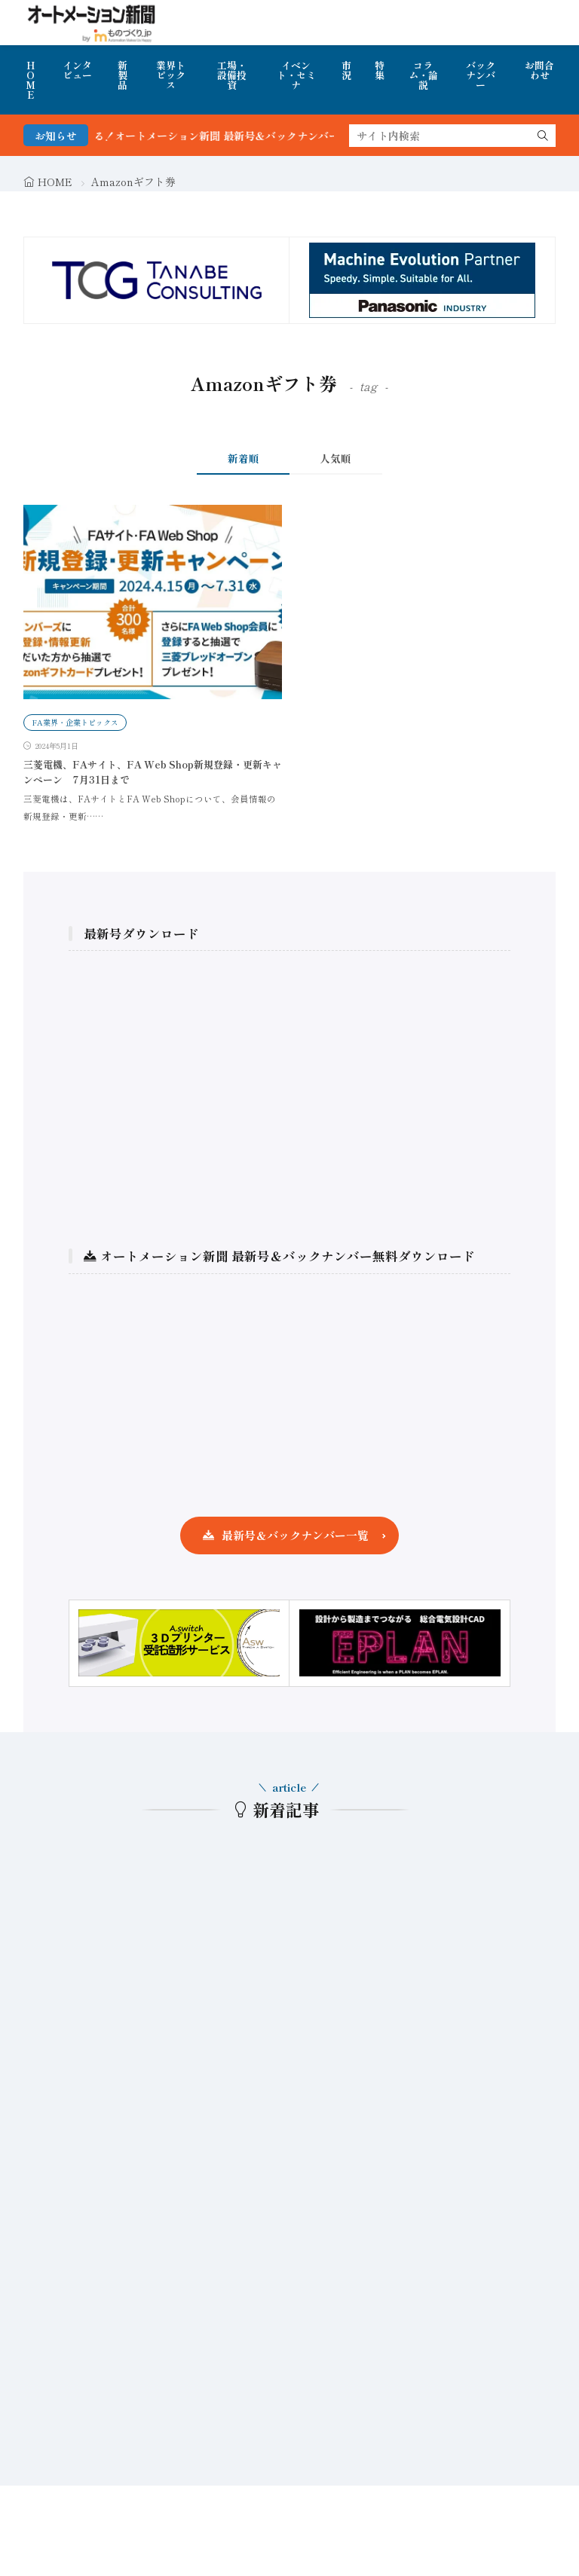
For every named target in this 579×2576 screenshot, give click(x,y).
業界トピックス (170, 75)
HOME (30, 80)
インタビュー (77, 70)
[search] (543, 135)
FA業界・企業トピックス (75, 722)
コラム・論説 (423, 75)
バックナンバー (480, 75)
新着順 (243, 458)
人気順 (335, 458)
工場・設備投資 (232, 75)
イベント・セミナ (296, 75)
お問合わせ (539, 70)
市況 (346, 70)
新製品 (122, 75)
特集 (379, 70)
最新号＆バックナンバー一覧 (295, 1535)
